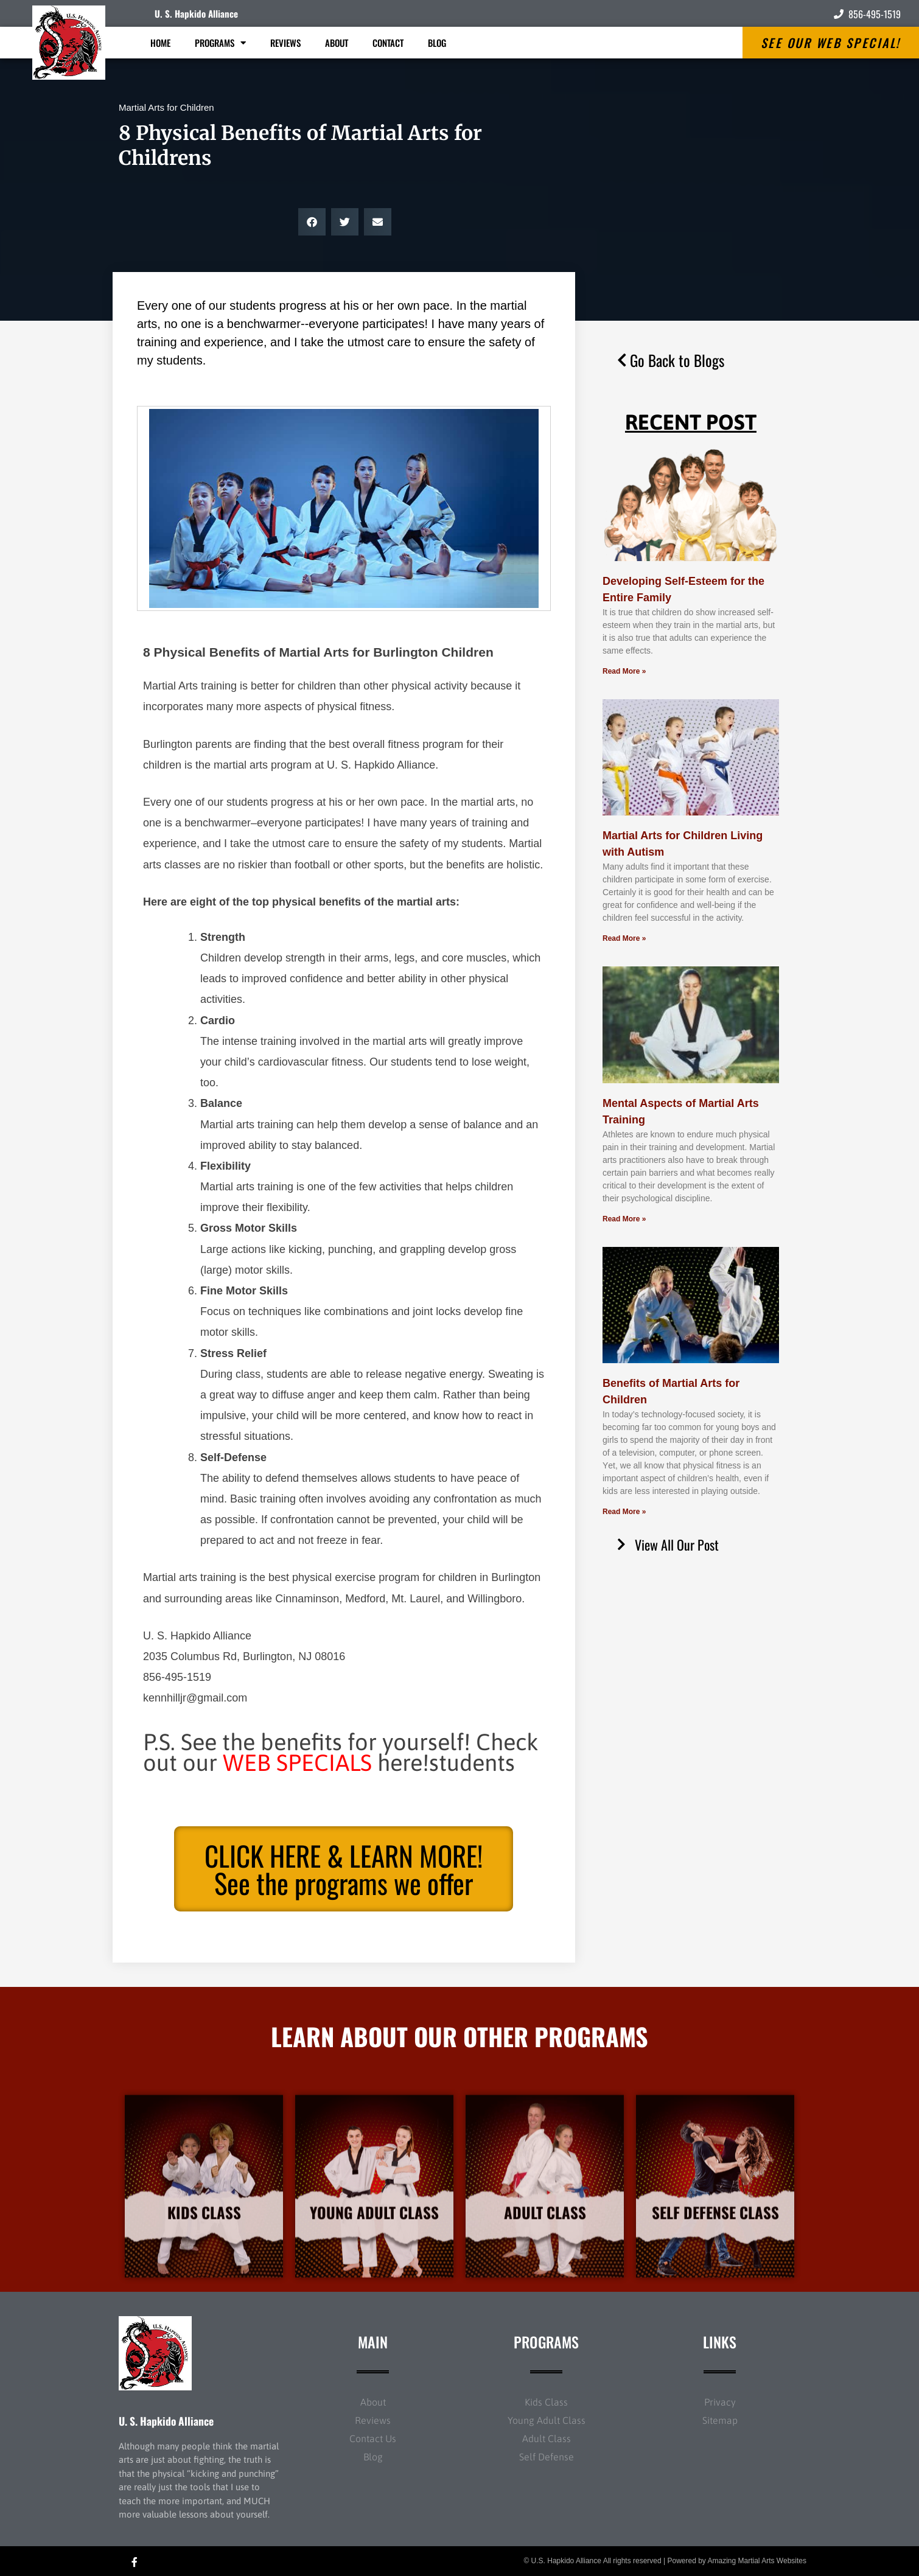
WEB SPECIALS (297, 1763)
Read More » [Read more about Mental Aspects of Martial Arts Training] (624, 1219)
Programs (220, 43)
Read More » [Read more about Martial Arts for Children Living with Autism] (624, 938)
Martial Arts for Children (166, 107)
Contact (388, 42)
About (336, 42)
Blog (437, 42)
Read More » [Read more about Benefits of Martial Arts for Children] (624, 1511)
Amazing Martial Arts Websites (757, 2561)
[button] (312, 222)
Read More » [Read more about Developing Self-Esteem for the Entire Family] (624, 671)
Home (160, 42)
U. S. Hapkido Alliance (196, 13)
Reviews (285, 42)
